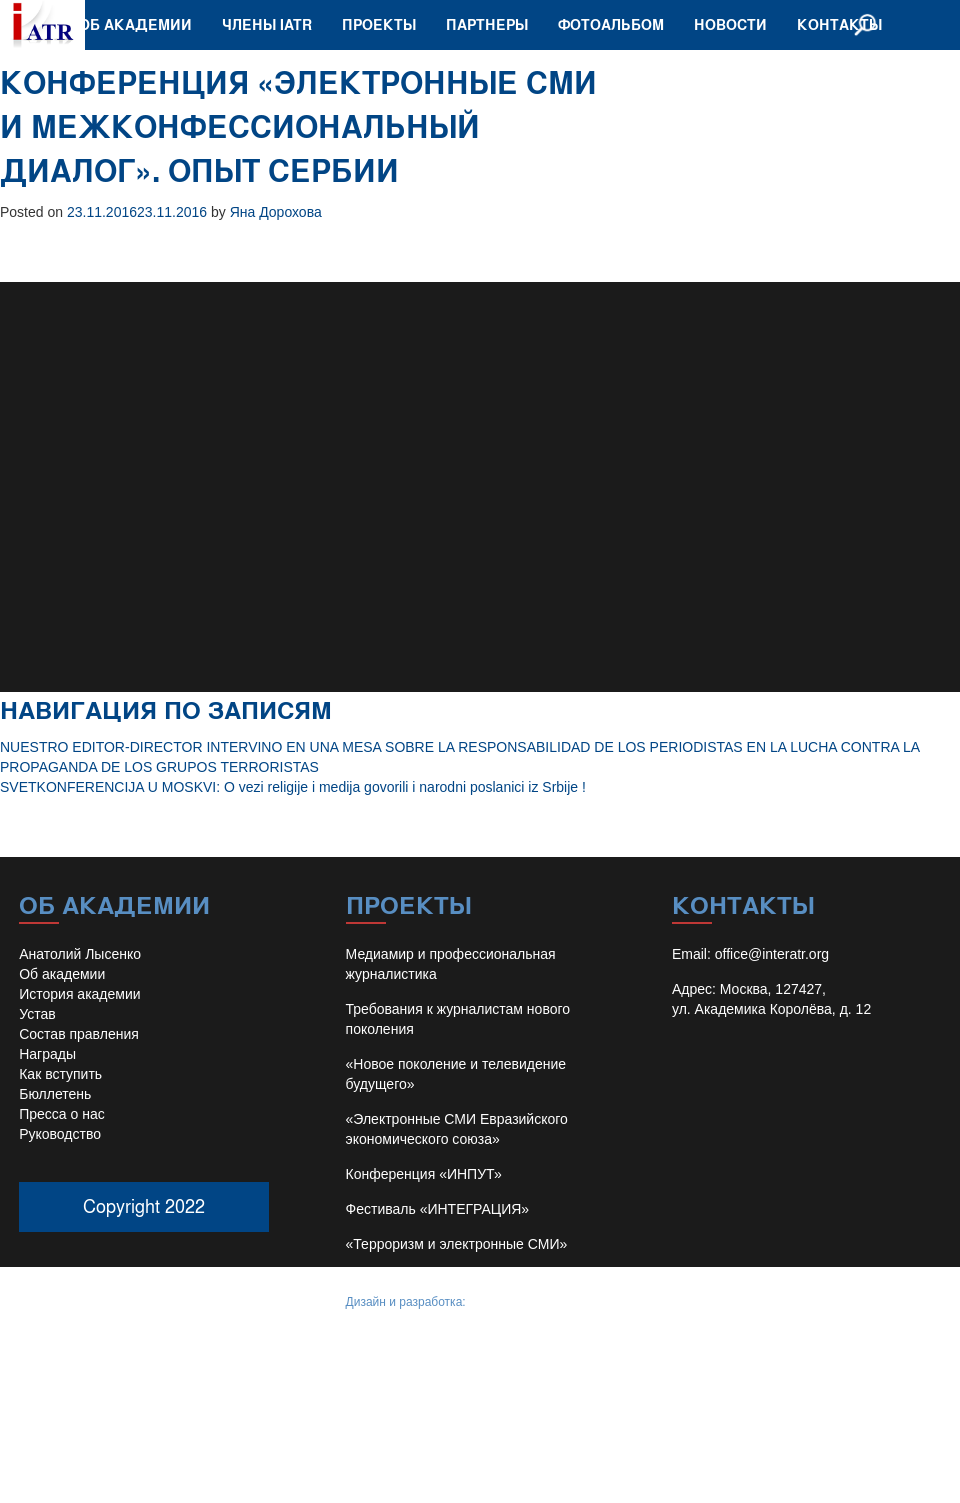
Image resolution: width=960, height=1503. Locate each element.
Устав (37, 1014)
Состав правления (79, 1034)
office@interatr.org (772, 954)
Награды (47, 1054)
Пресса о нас (62, 1114)
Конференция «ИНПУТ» (424, 1174)
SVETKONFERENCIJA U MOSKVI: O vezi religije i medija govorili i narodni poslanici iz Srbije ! (293, 787)
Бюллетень (55, 1094)
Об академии (135, 24)
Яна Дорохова (276, 212)
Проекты (379, 24)
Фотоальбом (611, 24)
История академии (79, 994)
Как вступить (60, 1074)
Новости (730, 24)
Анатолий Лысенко (80, 954)
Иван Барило (505, 1302)
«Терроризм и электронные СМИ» (457, 1244)
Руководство (60, 1134)
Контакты (839, 24)
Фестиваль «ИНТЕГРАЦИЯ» (438, 1209)
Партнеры (487, 24)
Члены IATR (267, 24)
